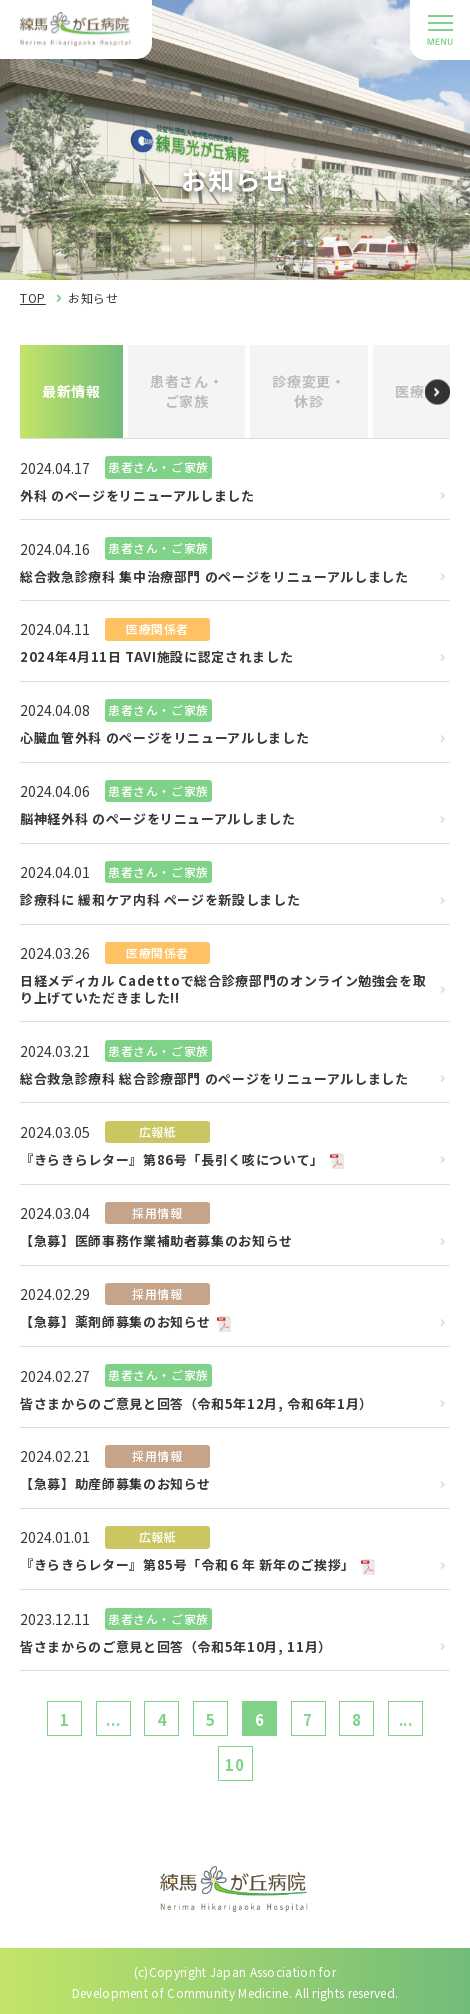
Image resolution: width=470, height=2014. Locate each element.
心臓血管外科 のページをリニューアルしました (164, 738)
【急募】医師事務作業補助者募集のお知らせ (156, 1241)
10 (235, 1764)
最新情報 (71, 391)
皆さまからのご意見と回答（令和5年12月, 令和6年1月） (196, 1404)
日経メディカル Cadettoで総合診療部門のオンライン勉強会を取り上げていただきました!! (223, 990)
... (113, 1719)
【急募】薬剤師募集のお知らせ (115, 1322)
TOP (33, 297)
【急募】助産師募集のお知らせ (115, 1484)
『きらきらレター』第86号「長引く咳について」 (172, 1160)
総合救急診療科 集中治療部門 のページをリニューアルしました (214, 577)
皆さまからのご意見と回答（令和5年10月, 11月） (176, 1647)
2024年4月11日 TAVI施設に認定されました (156, 657)
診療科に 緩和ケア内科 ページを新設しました (160, 900)
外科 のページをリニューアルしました (137, 496)
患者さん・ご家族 (187, 391)
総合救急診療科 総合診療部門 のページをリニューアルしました (214, 1079)
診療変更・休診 (309, 391)
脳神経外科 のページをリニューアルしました (158, 819)
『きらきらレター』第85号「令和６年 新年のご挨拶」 (187, 1565)
